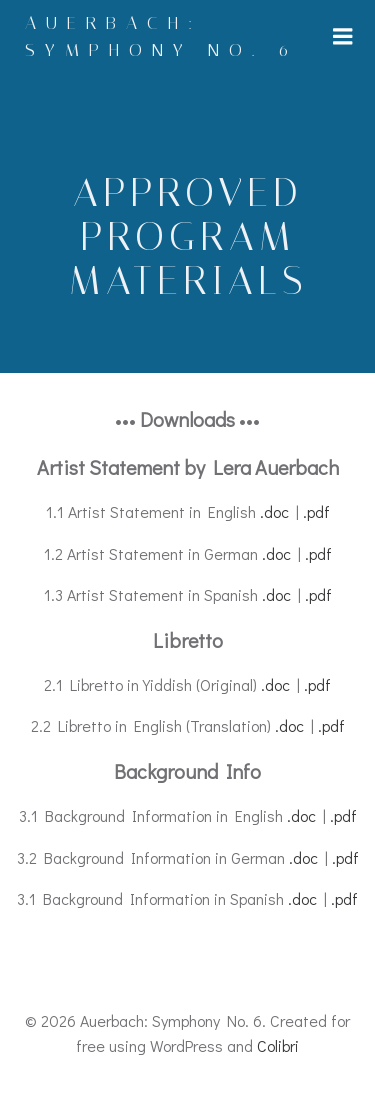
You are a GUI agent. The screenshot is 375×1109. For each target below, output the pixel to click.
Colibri (278, 1045)
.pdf (316, 511)
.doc (274, 511)
